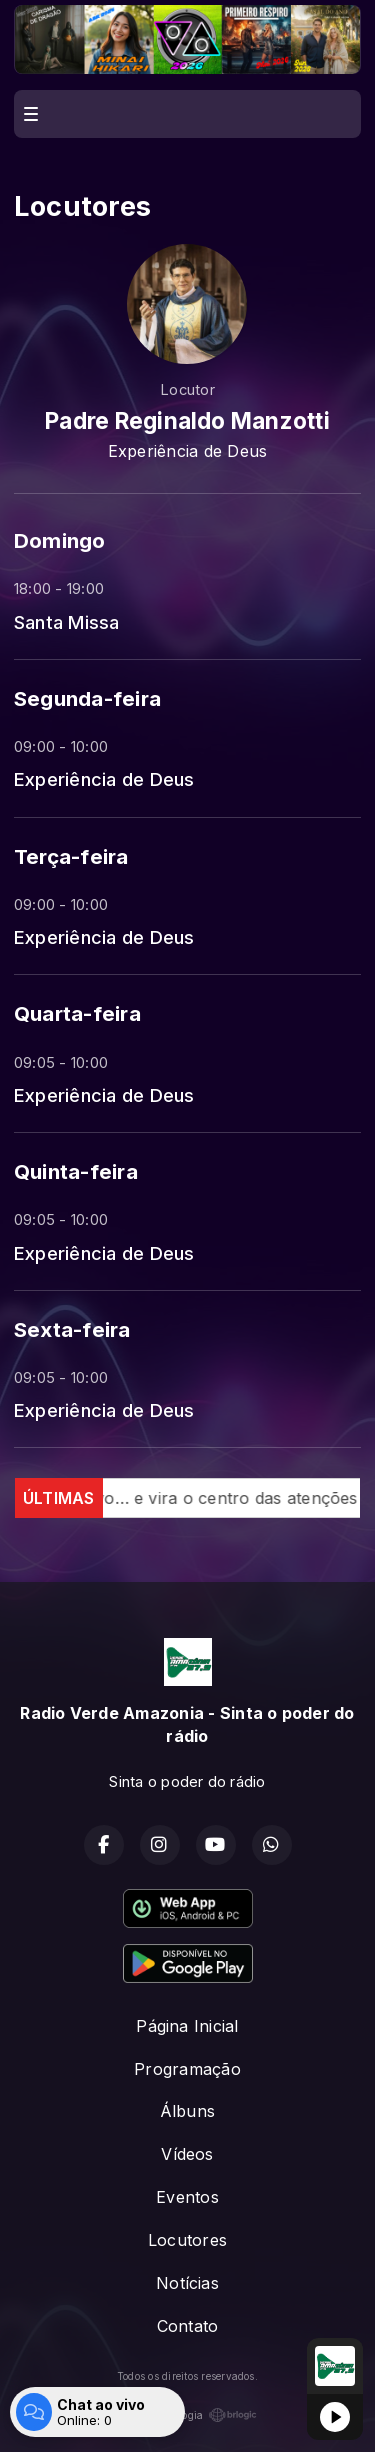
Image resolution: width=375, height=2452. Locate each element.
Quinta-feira (76, 1171)
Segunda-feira (87, 698)
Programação (187, 2069)
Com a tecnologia (188, 2415)
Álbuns (187, 2111)
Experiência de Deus (104, 779)
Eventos (187, 2197)
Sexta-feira (72, 1329)
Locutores (187, 2240)
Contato (188, 2326)
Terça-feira (71, 856)
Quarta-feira (77, 1013)
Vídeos (187, 2154)
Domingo (60, 540)
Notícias (187, 2283)
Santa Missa (67, 622)
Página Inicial (187, 2026)
